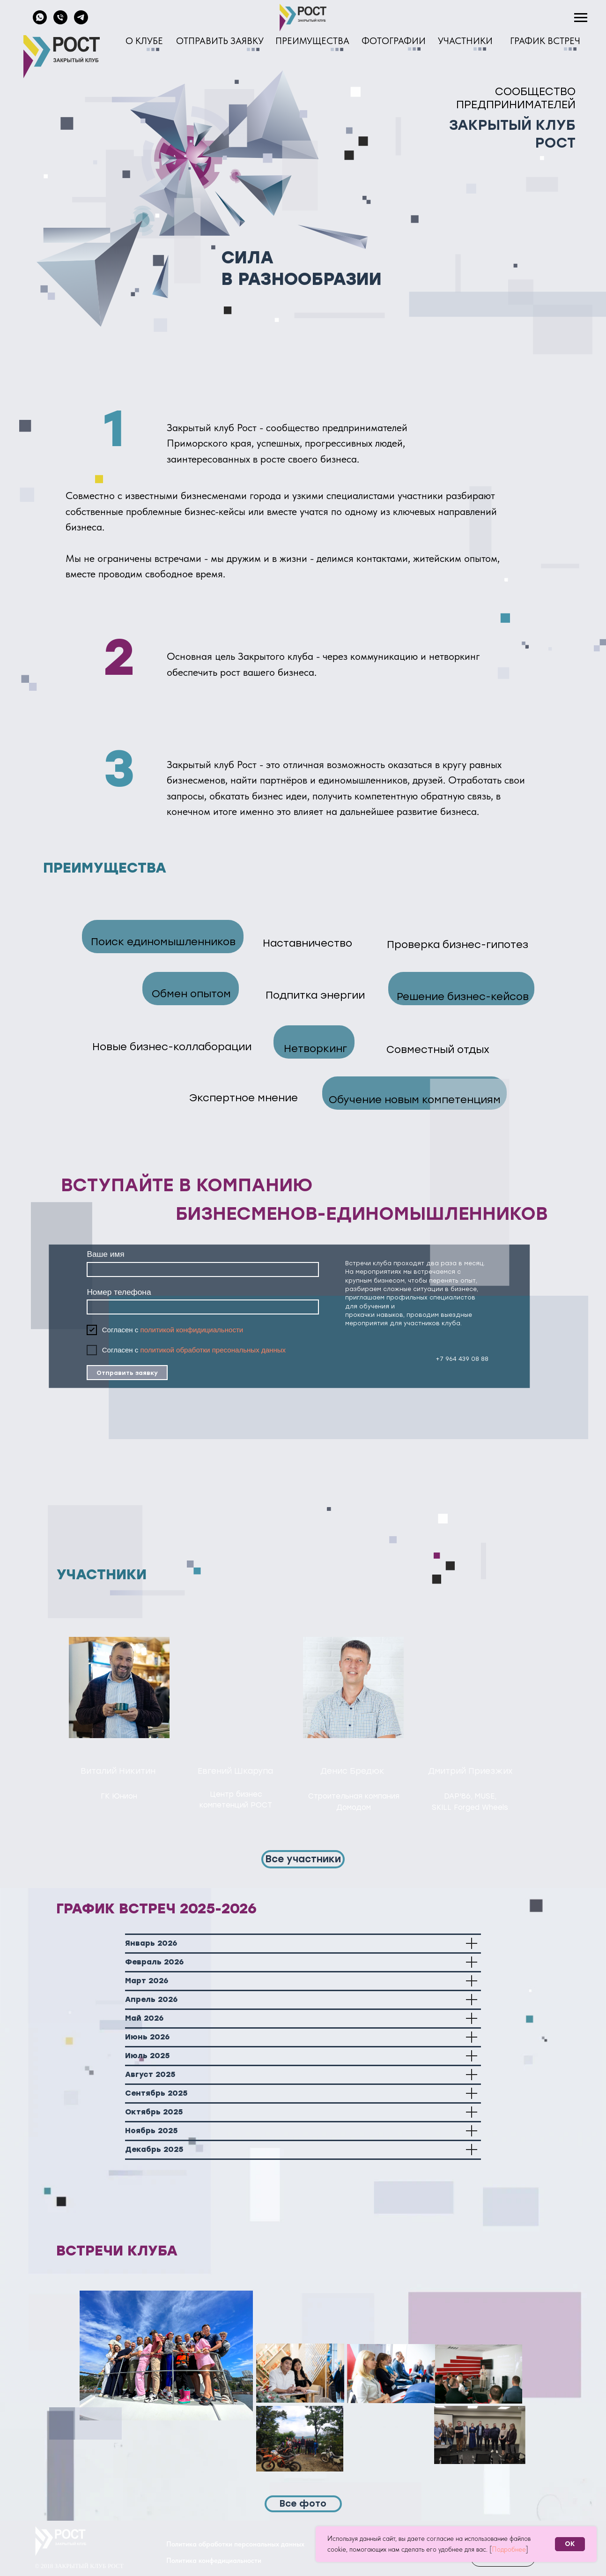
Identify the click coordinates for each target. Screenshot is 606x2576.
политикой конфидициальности (192, 1330)
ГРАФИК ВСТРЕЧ (545, 40)
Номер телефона (119, 1292)
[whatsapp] (40, 22)
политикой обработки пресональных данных (213, 1350)
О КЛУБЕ (144, 40)
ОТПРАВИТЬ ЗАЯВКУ (220, 40)
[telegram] (81, 22)
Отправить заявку (127, 1372)
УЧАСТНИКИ (465, 40)
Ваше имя (105, 1254)
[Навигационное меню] (580, 17)
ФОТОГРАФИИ (394, 40)
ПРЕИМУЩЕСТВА (312, 40)
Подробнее (509, 2549)
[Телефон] (60, 22)
